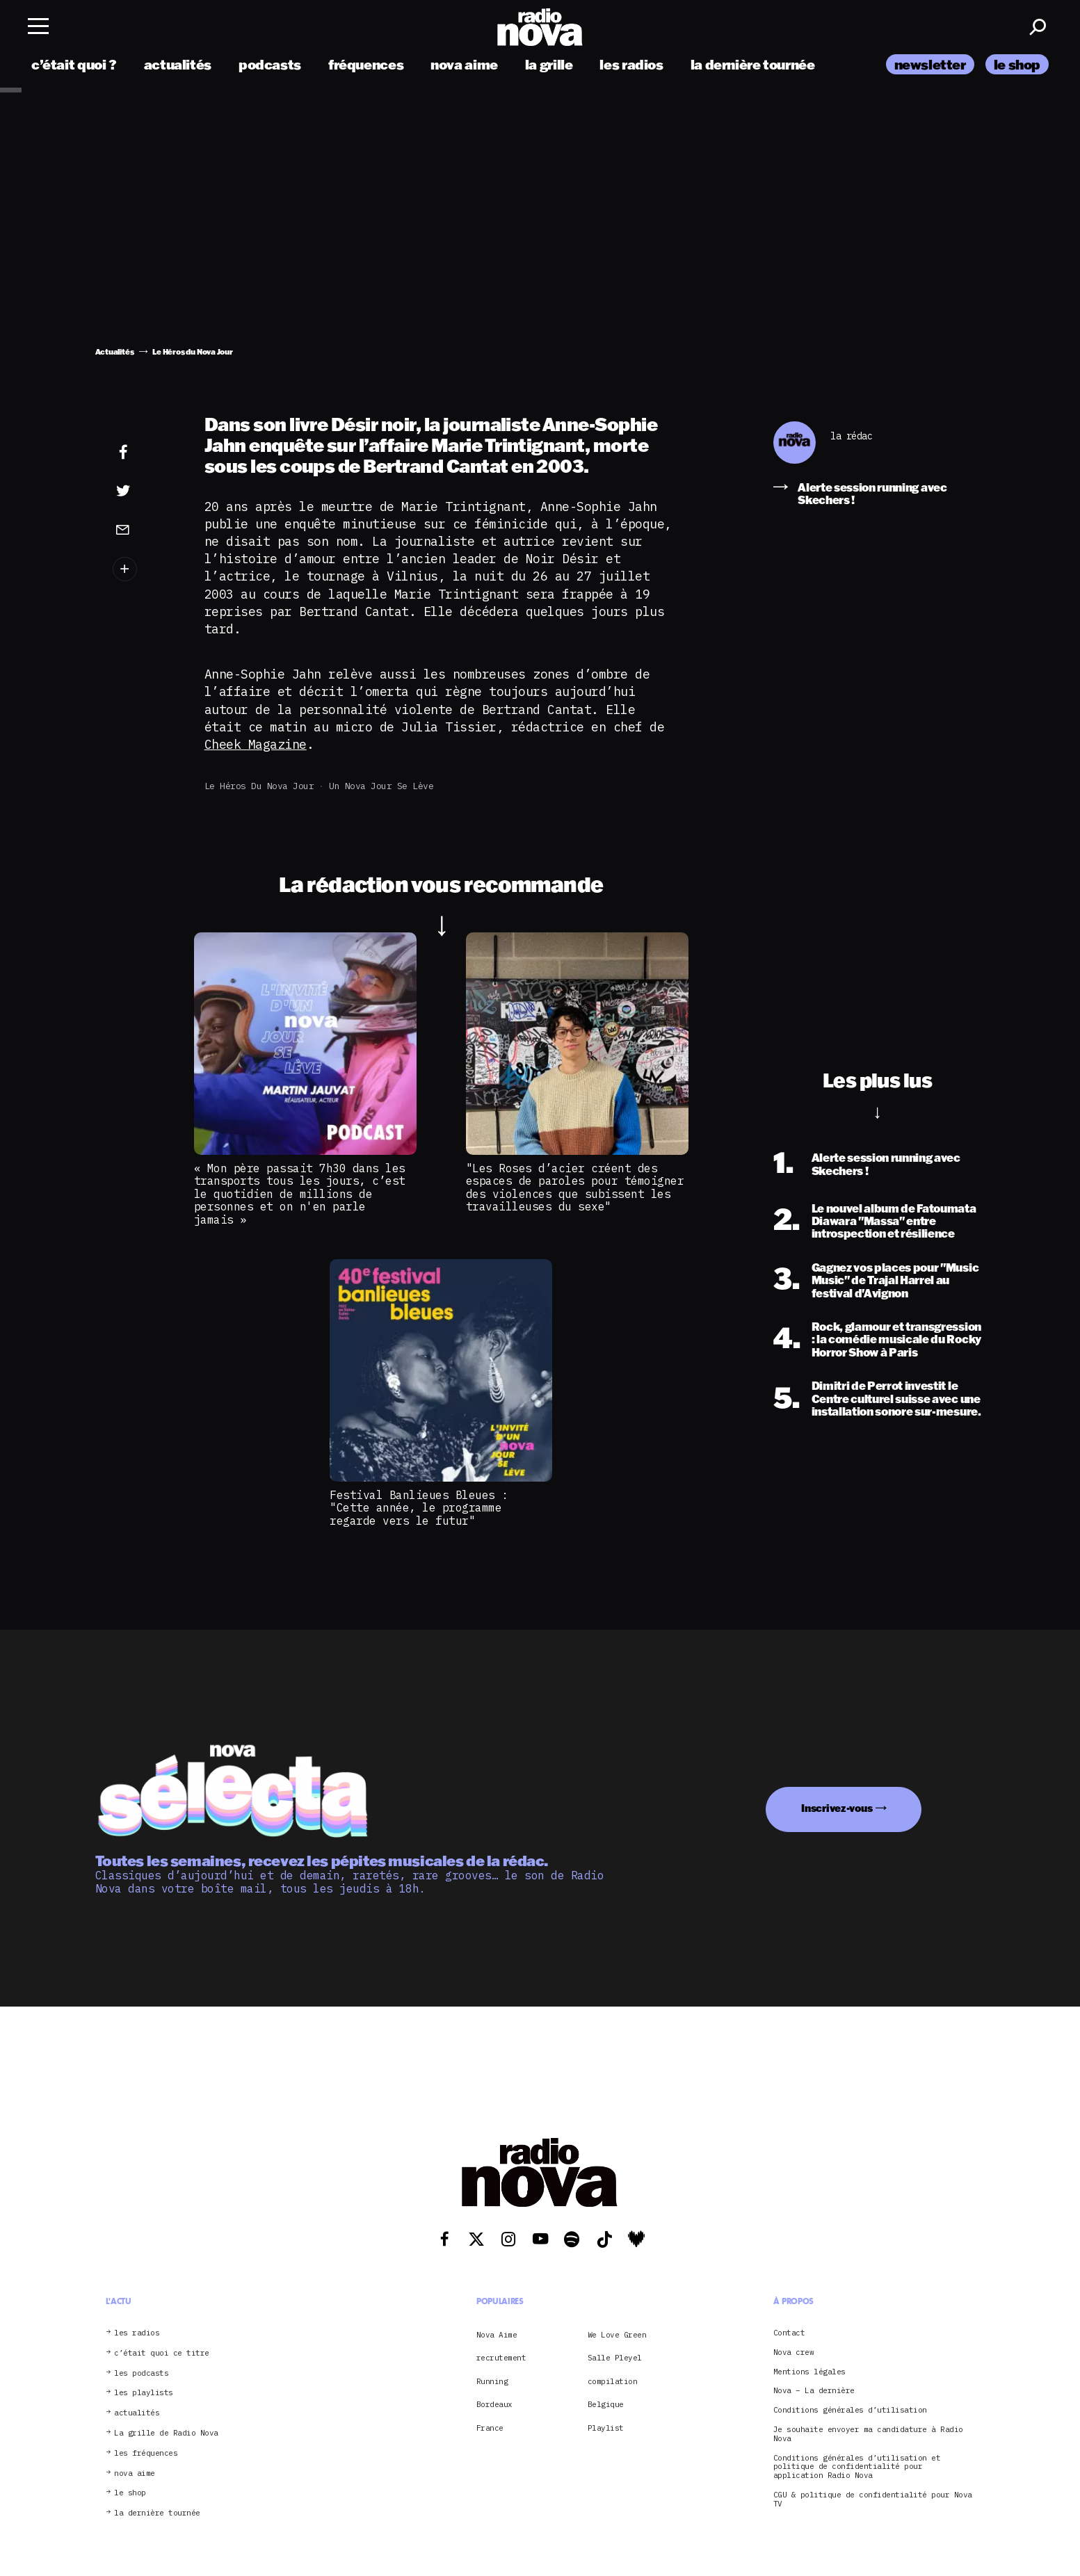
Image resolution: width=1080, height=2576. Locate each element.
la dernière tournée (753, 64)
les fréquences (145, 2453)
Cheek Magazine (255, 744)
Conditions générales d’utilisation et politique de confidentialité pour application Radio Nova (857, 2467)
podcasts (270, 64)
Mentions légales (809, 2371)
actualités (177, 64)
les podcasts (141, 2373)
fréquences (365, 64)
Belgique (606, 2404)
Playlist (606, 2428)
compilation (613, 2381)
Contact (789, 2333)
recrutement (501, 2358)
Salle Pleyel (615, 2358)
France (489, 2428)
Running (492, 2381)
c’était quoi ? (74, 64)
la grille (549, 64)
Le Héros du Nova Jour (259, 786)
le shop (1017, 64)
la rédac (851, 436)
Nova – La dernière (814, 2390)
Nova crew (793, 2352)
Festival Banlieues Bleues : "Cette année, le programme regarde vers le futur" (419, 1508)
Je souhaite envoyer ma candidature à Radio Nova (868, 2434)
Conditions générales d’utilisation (850, 2410)
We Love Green (617, 2335)
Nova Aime (496, 2335)
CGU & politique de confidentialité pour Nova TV (872, 2499)
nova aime (464, 64)
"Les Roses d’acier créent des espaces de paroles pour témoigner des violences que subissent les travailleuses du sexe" (575, 1187)
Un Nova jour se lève (381, 786)
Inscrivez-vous (836, 1808)
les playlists (143, 2392)
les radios (631, 64)
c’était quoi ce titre (161, 2353)
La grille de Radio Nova (166, 2433)
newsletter (930, 64)
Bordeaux (494, 2404)
